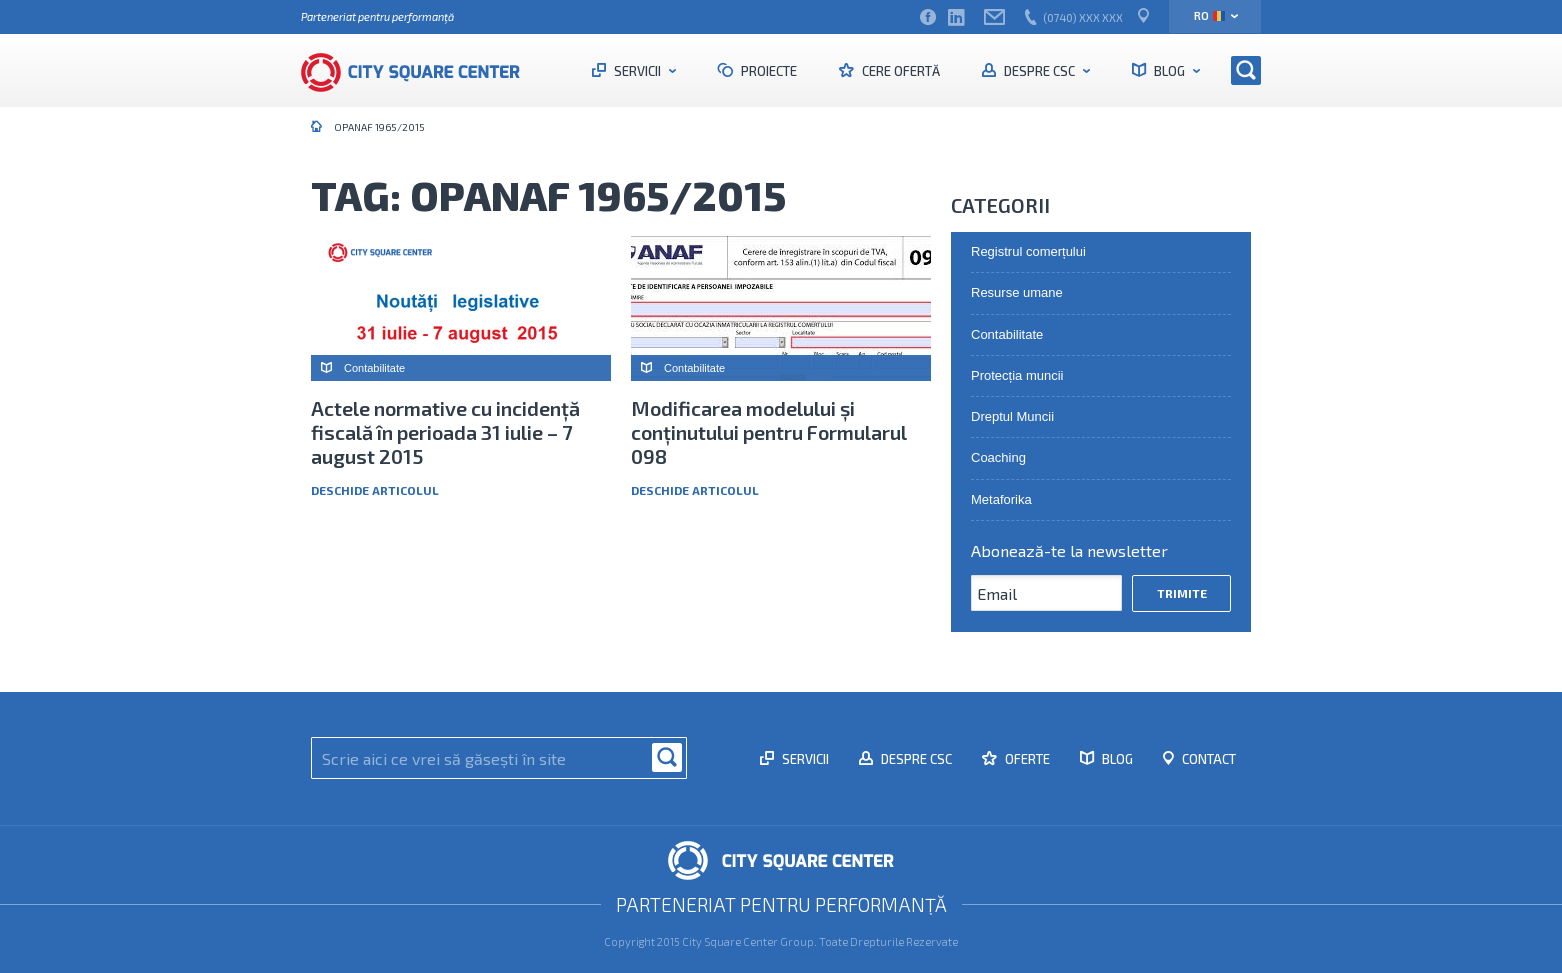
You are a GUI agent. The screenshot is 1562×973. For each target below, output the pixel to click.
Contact (1207, 759)
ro (1209, 15)
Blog (1169, 71)
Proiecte (767, 71)
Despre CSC (1039, 71)
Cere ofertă (899, 71)
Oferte (1026, 759)
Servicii (637, 71)
